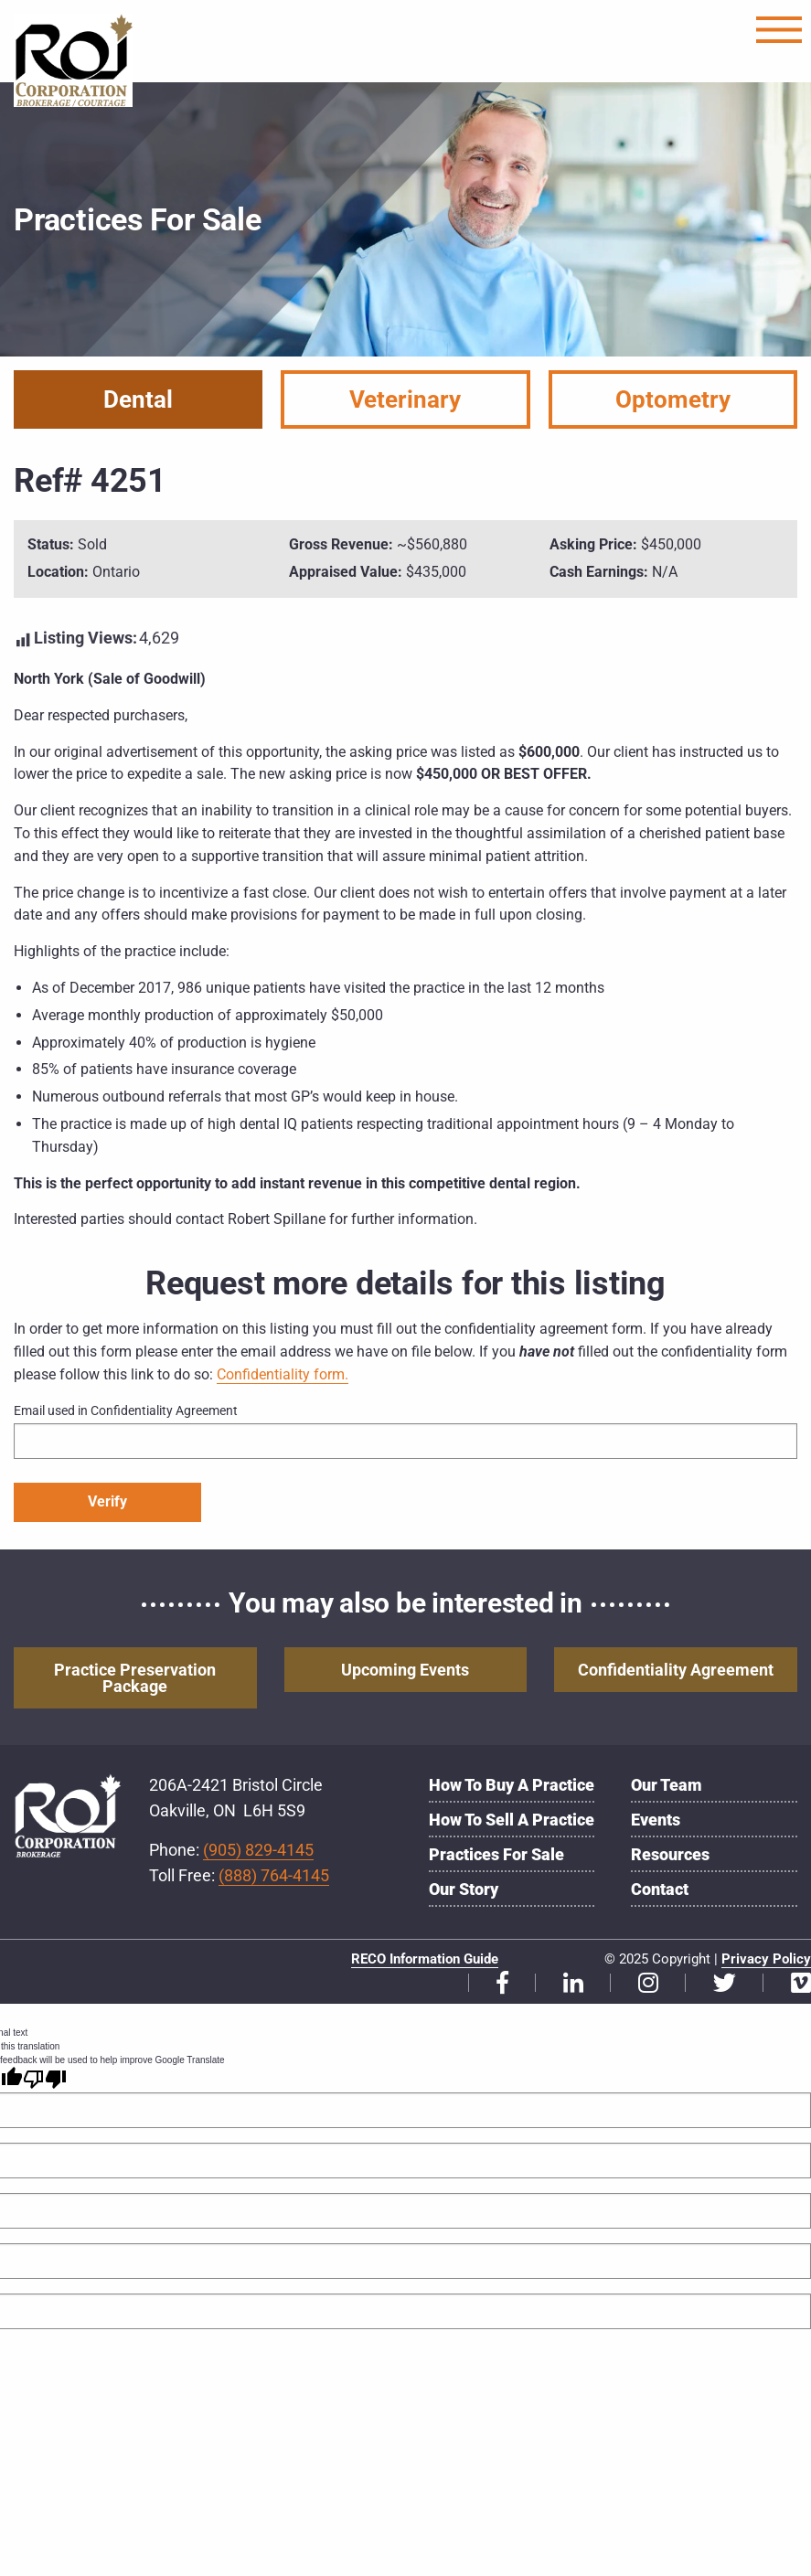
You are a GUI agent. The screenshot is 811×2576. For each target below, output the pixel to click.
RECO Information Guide (424, 1959)
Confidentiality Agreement (676, 1669)
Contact (659, 1889)
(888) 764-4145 (274, 1875)
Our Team (666, 1784)
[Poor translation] (45, 2079)
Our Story (463, 1889)
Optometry (673, 399)
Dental (138, 399)
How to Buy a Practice (511, 1784)
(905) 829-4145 (258, 1849)
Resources (670, 1854)
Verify (107, 1501)
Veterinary (405, 399)
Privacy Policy (766, 1959)
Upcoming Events (405, 1669)
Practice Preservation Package (135, 1678)
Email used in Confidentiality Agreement (126, 1410)
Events (655, 1819)
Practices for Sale (496, 1854)
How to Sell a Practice (511, 1819)
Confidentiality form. (282, 1374)
